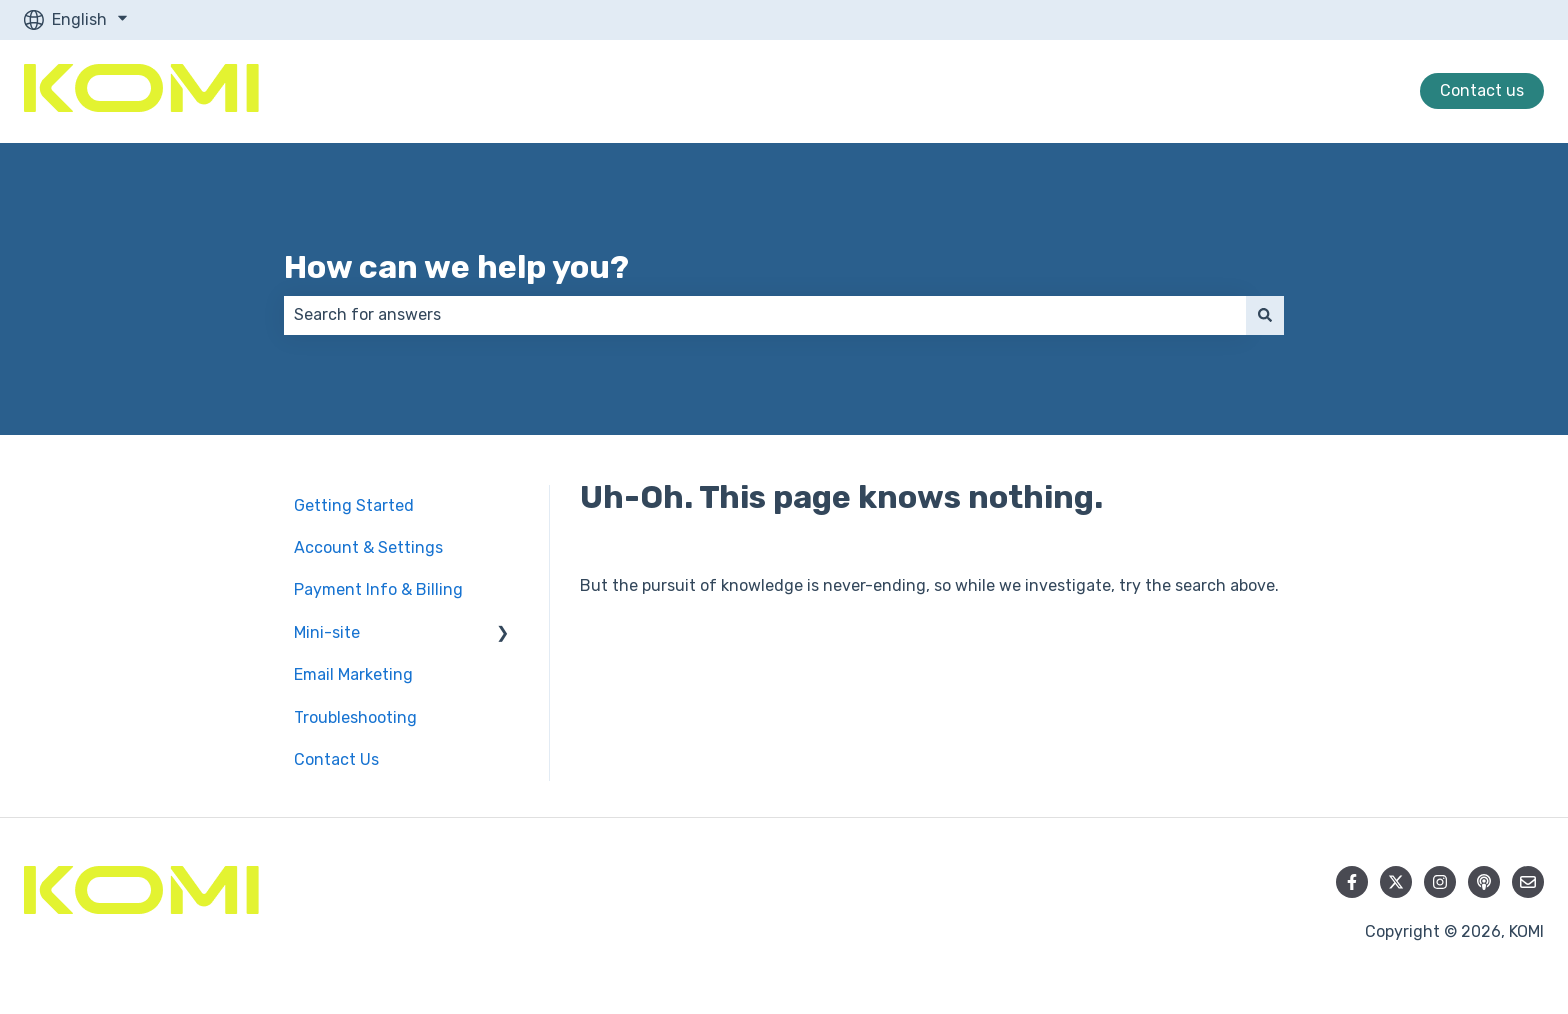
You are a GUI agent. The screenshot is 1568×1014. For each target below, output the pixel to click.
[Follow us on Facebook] (1352, 882)
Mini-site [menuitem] (327, 632)
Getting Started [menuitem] (354, 505)
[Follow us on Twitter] (1396, 882)
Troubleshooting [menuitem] (355, 717)
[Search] (1265, 315)
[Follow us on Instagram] (1440, 882)
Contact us (1482, 90)
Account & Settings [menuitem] (368, 547)
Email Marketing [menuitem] (353, 674)
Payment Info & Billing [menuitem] (378, 589)
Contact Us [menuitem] (336, 759)
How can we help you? (456, 267)
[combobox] (765, 315)
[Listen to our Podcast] (1484, 882)
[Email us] (1528, 882)
